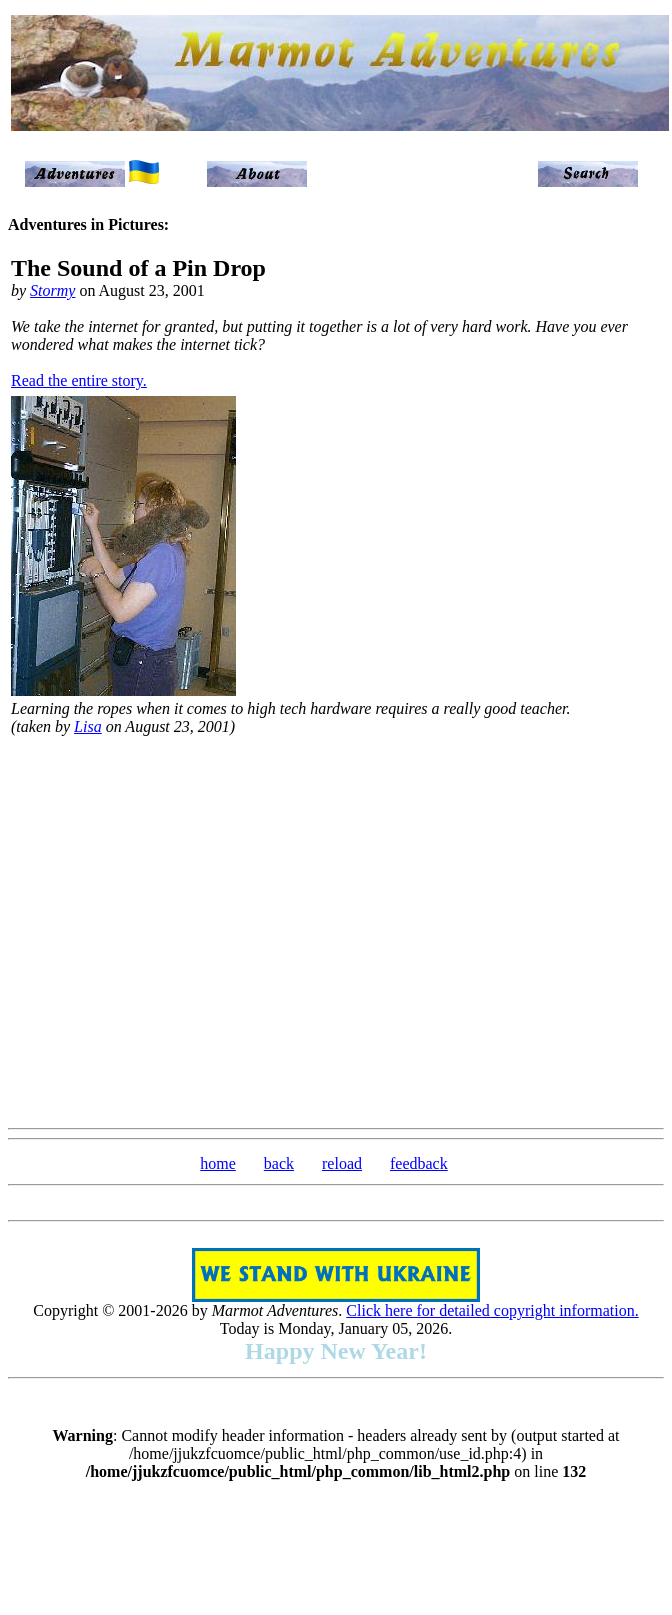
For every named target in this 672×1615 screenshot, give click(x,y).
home (218, 1163)
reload (342, 1163)
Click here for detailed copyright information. (492, 1310)
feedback (419, 1163)
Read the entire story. (79, 380)
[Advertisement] (187, 929)
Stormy (52, 290)
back (279, 1163)
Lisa (88, 726)
